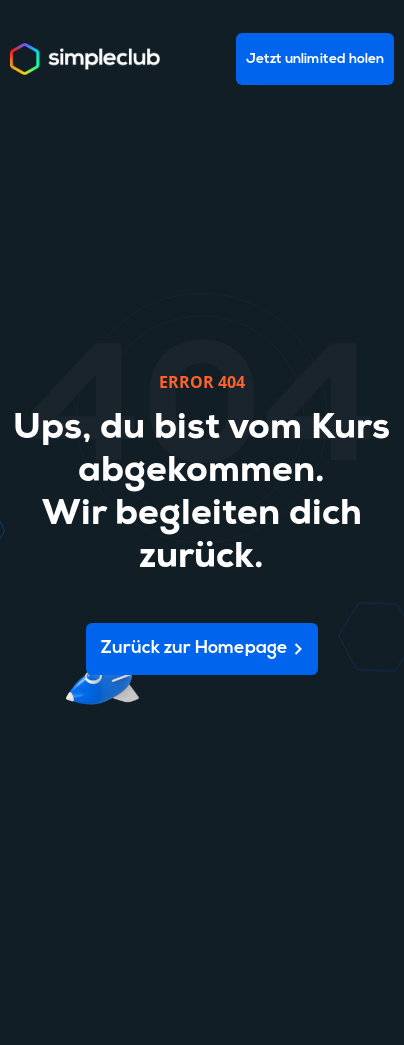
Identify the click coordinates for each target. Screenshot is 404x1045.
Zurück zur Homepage (194, 648)
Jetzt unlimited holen (315, 59)
